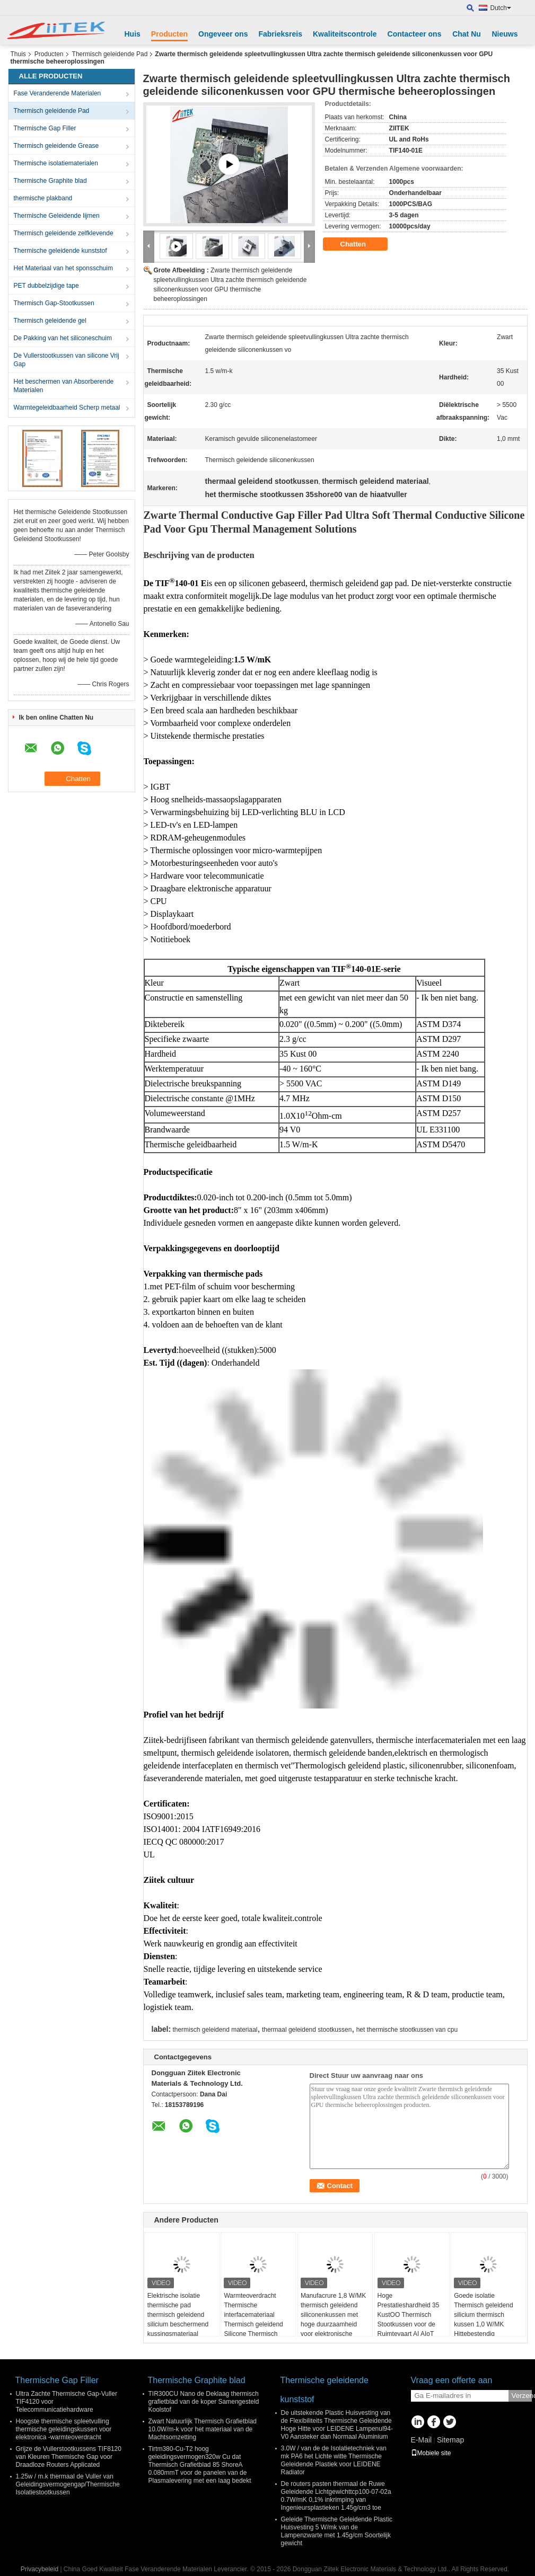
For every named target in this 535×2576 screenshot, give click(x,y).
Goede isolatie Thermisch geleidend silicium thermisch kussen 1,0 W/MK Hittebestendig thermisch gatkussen (483, 2319)
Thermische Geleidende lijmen (57, 215)
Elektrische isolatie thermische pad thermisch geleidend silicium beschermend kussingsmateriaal (177, 2315)
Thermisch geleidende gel (50, 320)
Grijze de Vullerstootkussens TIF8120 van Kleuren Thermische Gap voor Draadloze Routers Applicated (68, 2456)
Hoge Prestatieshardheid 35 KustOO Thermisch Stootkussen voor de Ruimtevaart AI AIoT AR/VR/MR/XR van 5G (410, 2319)
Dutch (500, 8)
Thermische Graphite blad (50, 180)
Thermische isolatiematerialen (56, 163)
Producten (169, 34)
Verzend (522, 2396)
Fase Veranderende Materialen (57, 93)
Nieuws (505, 34)
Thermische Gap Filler (45, 128)
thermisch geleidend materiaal (214, 2029)
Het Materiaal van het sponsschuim (63, 268)
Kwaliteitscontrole (345, 34)
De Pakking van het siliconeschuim (63, 338)
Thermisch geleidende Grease (56, 145)
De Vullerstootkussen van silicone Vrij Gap (66, 360)
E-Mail (421, 2440)
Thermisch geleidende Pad (110, 54)
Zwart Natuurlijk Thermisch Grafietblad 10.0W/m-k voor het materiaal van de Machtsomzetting (202, 2429)
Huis (133, 34)
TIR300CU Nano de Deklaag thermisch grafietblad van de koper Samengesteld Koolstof (203, 2401)
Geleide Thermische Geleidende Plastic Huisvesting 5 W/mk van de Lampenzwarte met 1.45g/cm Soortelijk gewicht (337, 2531)
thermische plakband (43, 198)
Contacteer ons (415, 34)
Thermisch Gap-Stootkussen (54, 303)
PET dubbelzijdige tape (46, 285)
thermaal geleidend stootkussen (307, 2029)
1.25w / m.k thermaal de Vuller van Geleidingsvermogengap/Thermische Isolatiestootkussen (68, 2484)
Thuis (18, 54)
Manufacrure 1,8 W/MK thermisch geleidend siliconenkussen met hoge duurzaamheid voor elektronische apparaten (333, 2319)
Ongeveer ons (223, 34)
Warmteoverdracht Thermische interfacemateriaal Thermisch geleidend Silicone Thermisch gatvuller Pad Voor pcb (256, 2319)
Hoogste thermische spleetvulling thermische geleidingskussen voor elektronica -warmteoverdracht (64, 2429)
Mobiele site (431, 2453)
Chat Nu (466, 34)
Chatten (360, 244)
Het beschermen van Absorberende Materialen (64, 386)
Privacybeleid (39, 2569)
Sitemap (450, 2440)
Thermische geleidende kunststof (60, 250)
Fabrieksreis (280, 34)
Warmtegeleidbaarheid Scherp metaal (67, 407)
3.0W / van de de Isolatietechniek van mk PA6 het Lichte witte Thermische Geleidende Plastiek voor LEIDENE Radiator (334, 2460)
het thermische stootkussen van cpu (407, 2029)
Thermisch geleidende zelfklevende (63, 233)
